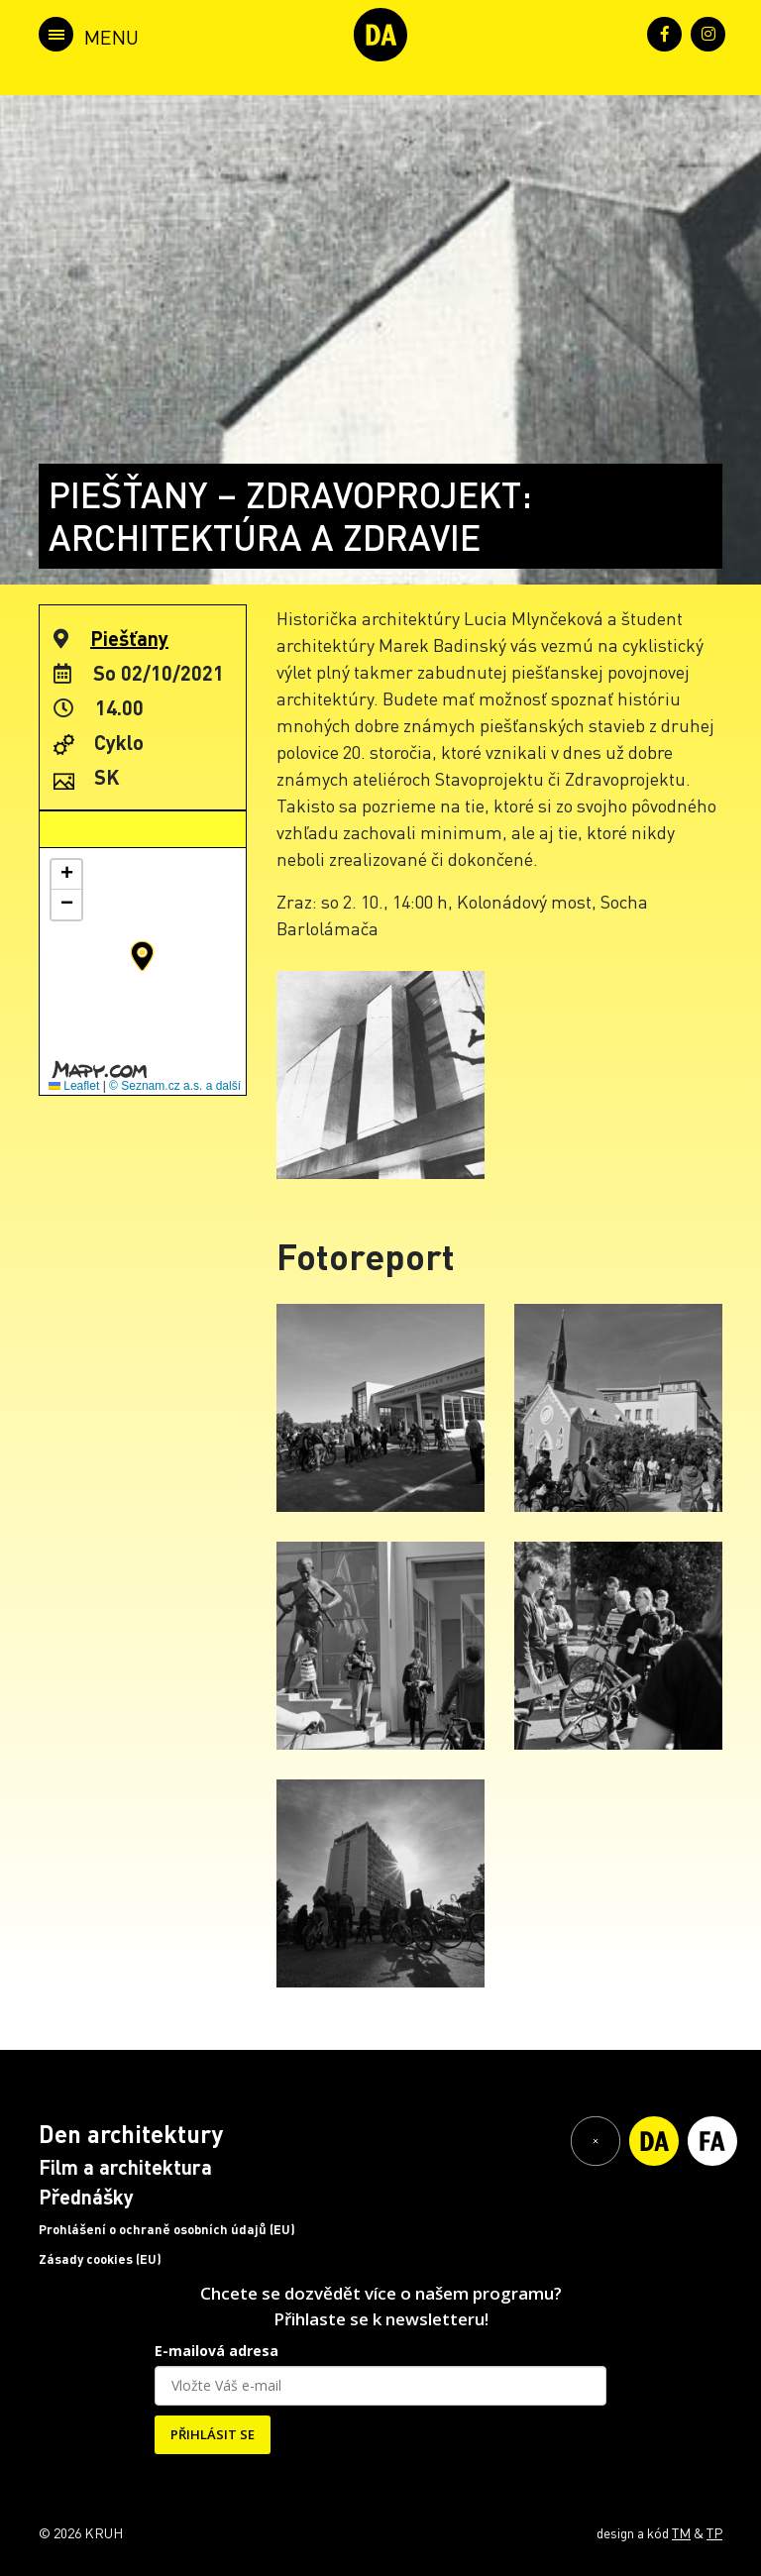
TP (714, 2532)
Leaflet (74, 1086)
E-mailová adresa (216, 2350)
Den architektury (131, 2133)
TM (681, 2532)
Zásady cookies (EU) (100, 2259)
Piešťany (129, 638)
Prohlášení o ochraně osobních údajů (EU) (167, 2229)
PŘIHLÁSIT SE (212, 2434)
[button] (142, 956)
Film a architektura (125, 2167)
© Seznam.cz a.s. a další (175, 1086)
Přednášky (86, 2196)
